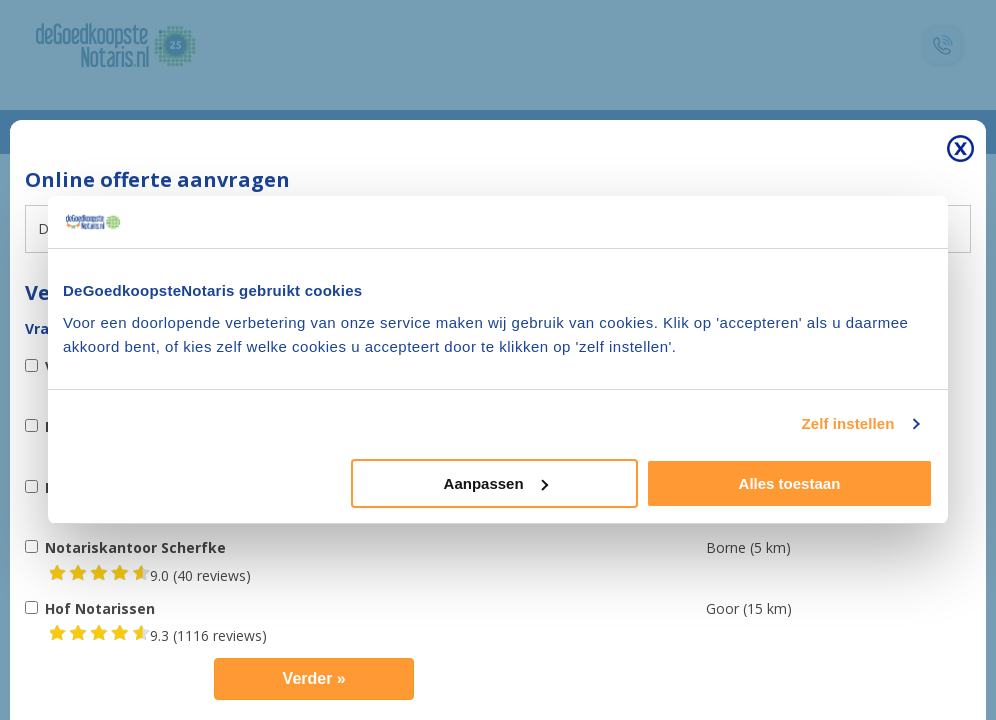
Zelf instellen (847, 423)
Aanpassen (496, 483)
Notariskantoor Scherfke (135, 547)
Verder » (314, 678)
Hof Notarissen (100, 608)
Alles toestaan (790, 483)
